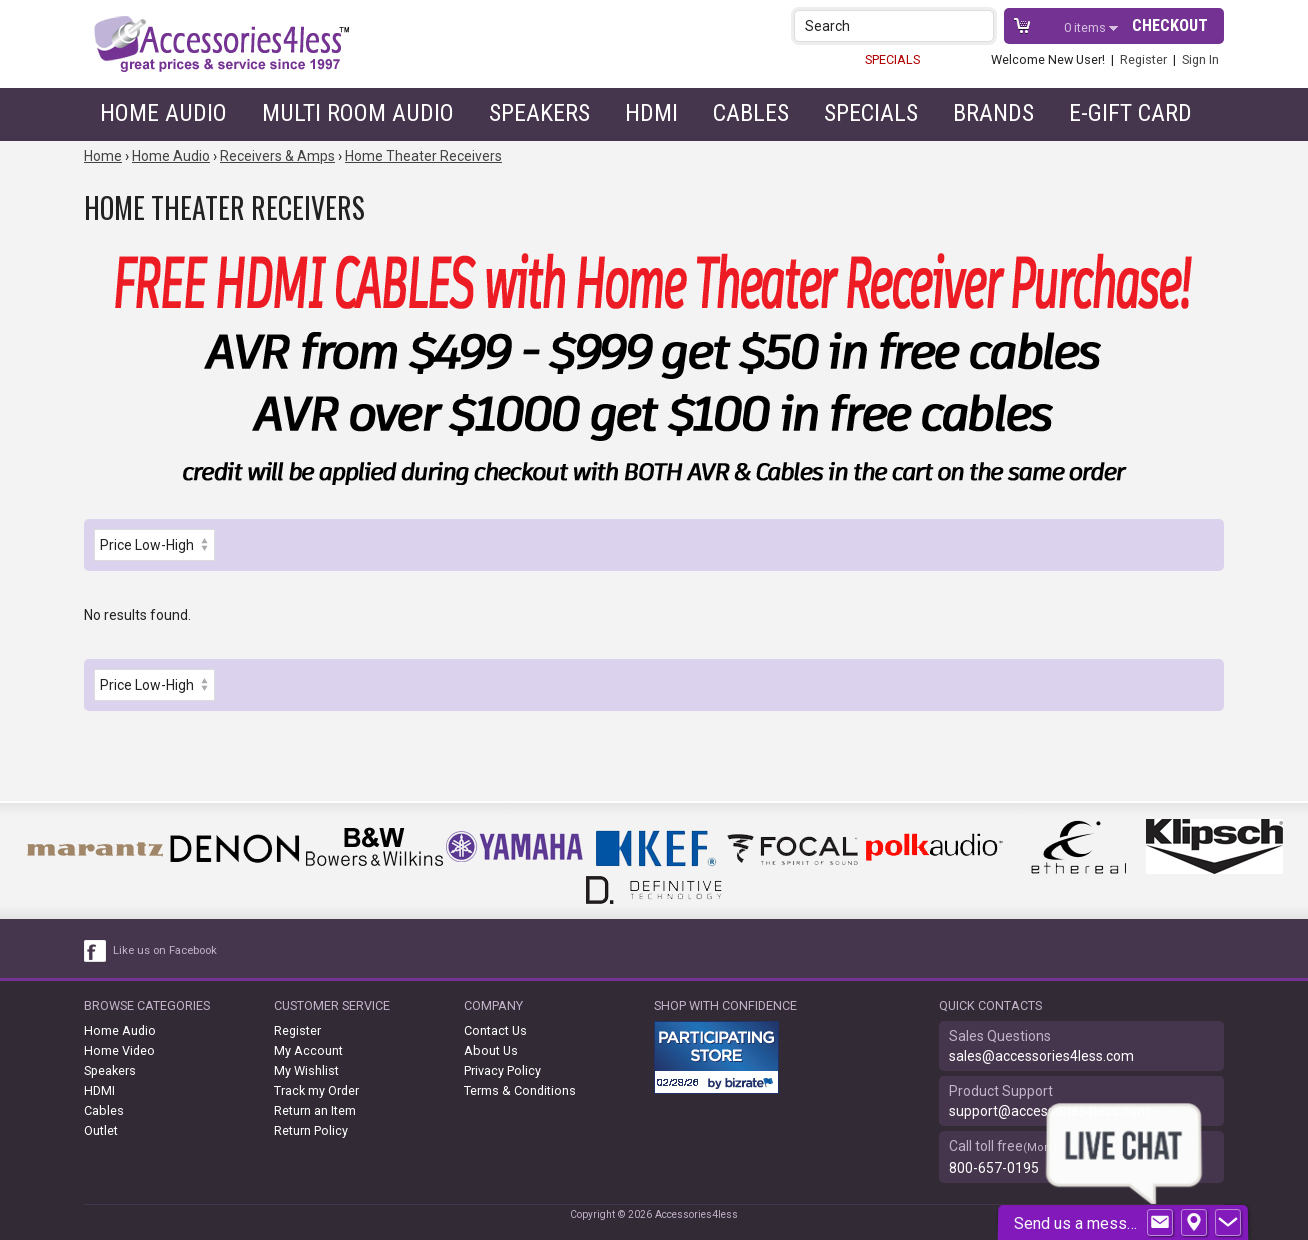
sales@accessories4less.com (1041, 1056)
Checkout (1170, 25)
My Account (308, 1050)
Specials (871, 113)
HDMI (651, 113)
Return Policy (311, 1130)
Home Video (119, 1050)
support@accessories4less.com (1049, 1111)
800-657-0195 (994, 1168)
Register (1143, 59)
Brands (993, 113)
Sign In (1200, 59)
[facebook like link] (96, 951)
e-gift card (1130, 113)
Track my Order (316, 1090)
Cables (751, 113)
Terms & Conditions (520, 1090)
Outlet (101, 1130)
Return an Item (315, 1110)
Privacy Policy (502, 1070)
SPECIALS (892, 59)
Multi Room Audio (358, 113)
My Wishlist (306, 1070)
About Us (491, 1050)
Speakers (539, 113)
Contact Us (495, 1030)
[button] (980, 25)
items (1086, 27)
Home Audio (163, 113)
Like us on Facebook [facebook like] (165, 950)
